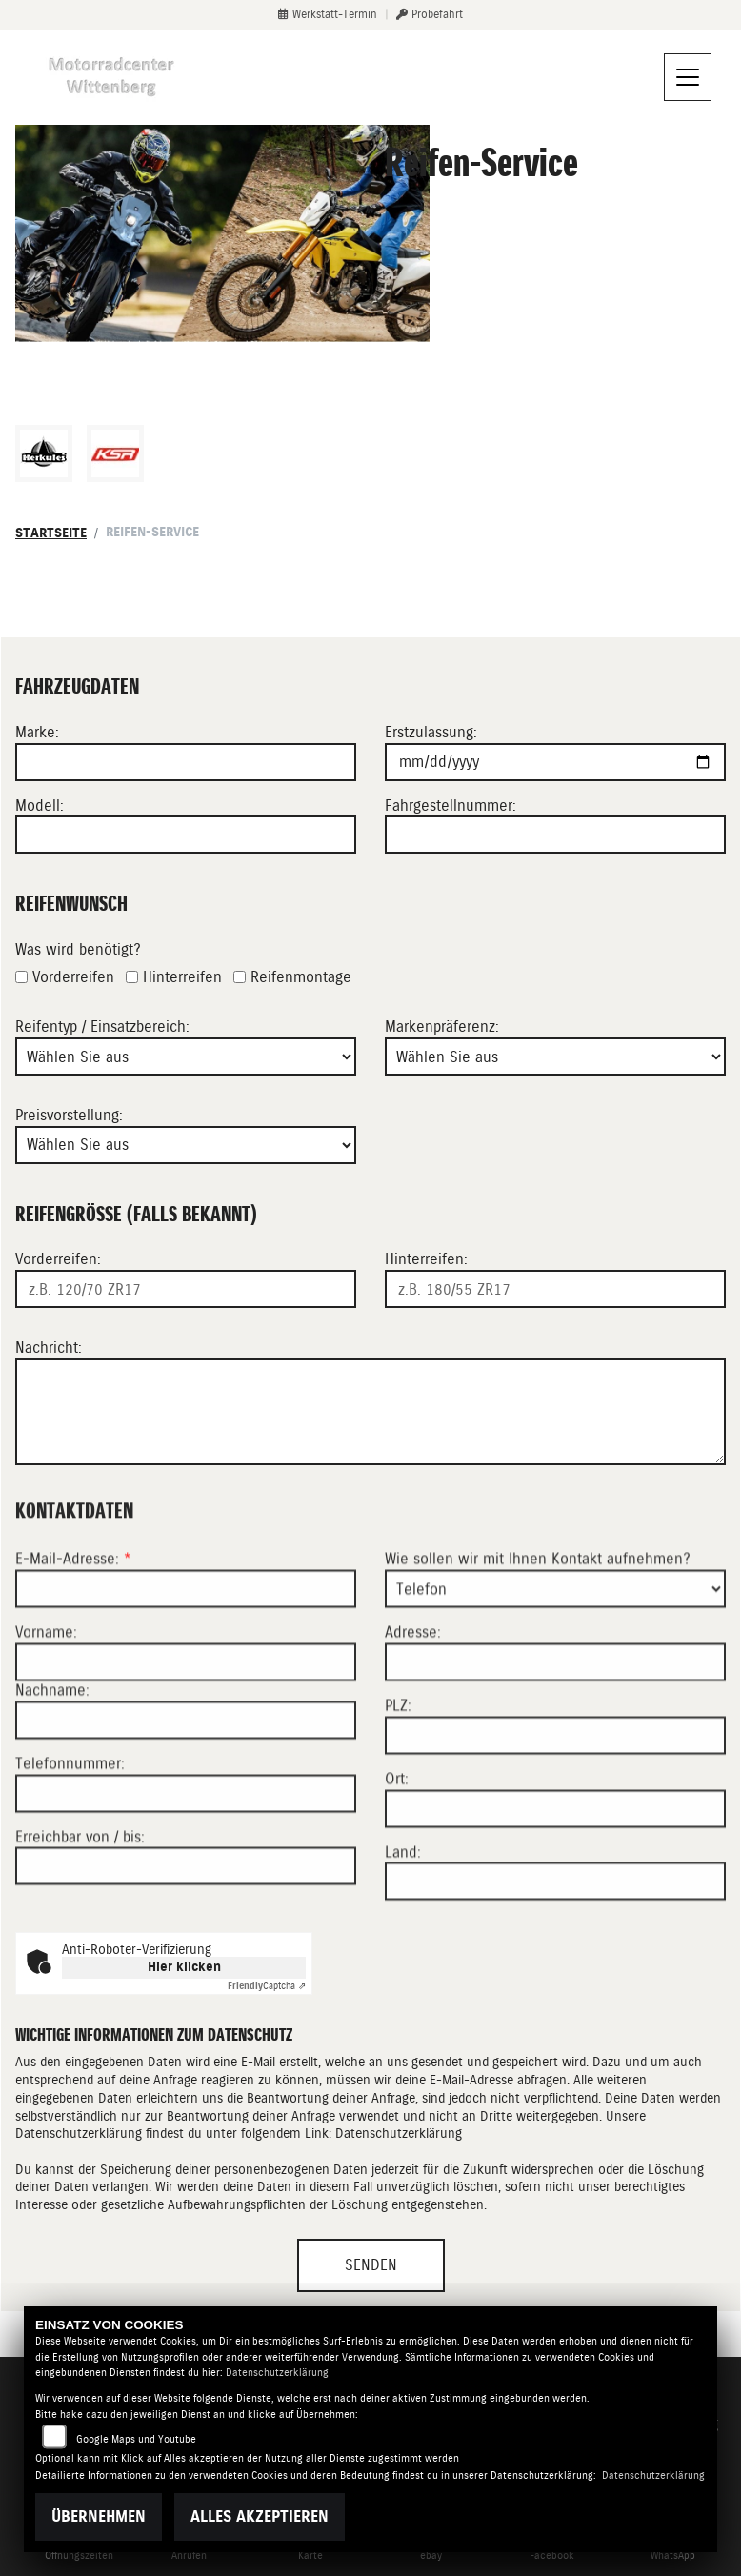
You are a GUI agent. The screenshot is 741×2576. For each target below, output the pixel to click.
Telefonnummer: (70, 1878)
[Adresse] (555, 1778)
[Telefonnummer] (185, 1908)
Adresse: (413, 1748)
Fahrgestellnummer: (450, 805)
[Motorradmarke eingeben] (185, 762)
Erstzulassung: (431, 732)
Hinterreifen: (426, 1260)
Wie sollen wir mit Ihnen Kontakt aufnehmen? (538, 1674)
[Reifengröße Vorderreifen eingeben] (185, 1289)
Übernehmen (98, 2516)
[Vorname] (185, 1778)
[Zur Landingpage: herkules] (43, 453)
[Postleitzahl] (555, 1850)
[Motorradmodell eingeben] (185, 835)
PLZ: (398, 1821)
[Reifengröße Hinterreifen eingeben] (555, 1289)
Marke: (37, 732)
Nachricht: (48, 1347)
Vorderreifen (73, 977)
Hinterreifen (182, 977)
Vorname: (46, 1748)
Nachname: (52, 1806)
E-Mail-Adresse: (73, 1674)
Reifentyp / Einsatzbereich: (102, 1027)
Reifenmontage (300, 977)
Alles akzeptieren (259, 2516)
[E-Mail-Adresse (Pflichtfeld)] (185, 1704)
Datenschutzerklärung (398, 2133)
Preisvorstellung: (69, 1115)
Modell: (39, 805)
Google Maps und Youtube (136, 2439)
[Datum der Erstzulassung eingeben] (555, 762)
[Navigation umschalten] (687, 77)
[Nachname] (185, 1835)
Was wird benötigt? (78, 949)
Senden (371, 2265)
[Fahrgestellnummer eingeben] (555, 835)
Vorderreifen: (58, 1260)
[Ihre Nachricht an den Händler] (370, 1411)
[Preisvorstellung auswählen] (185, 1145)
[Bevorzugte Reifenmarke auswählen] (555, 1056)
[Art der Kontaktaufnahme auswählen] (555, 1704)
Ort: (397, 1893)
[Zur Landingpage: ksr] (115, 453)
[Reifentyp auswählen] (185, 1056)
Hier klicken (184, 1967)
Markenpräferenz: (442, 1027)
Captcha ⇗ (267, 1986)
